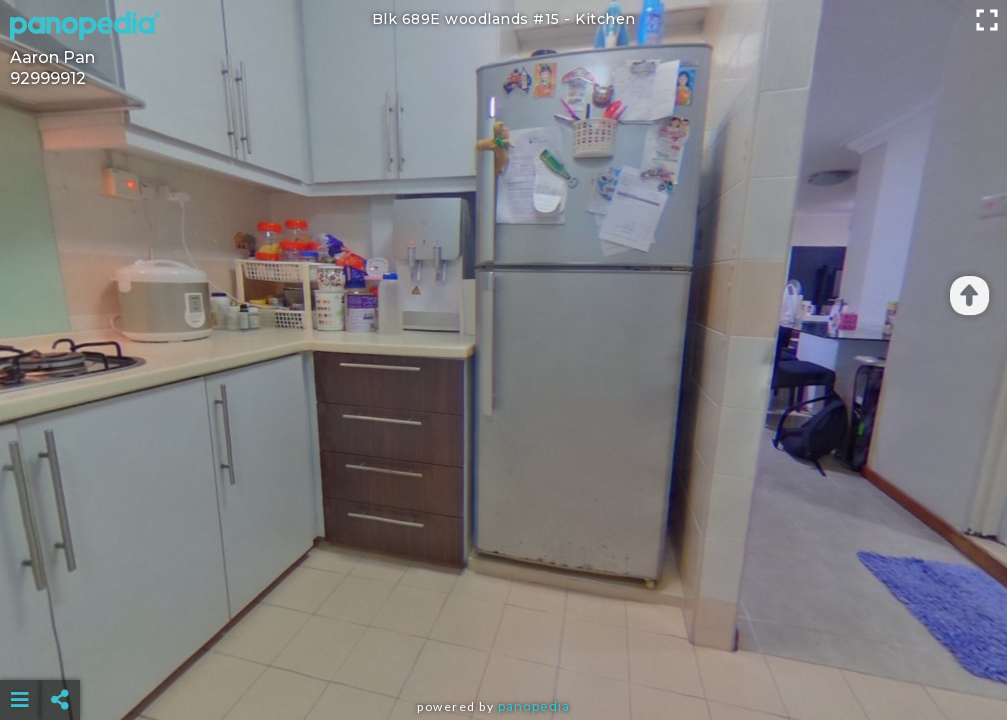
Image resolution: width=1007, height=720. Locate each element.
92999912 (48, 78)
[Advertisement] (504, 650)
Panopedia (534, 706)
